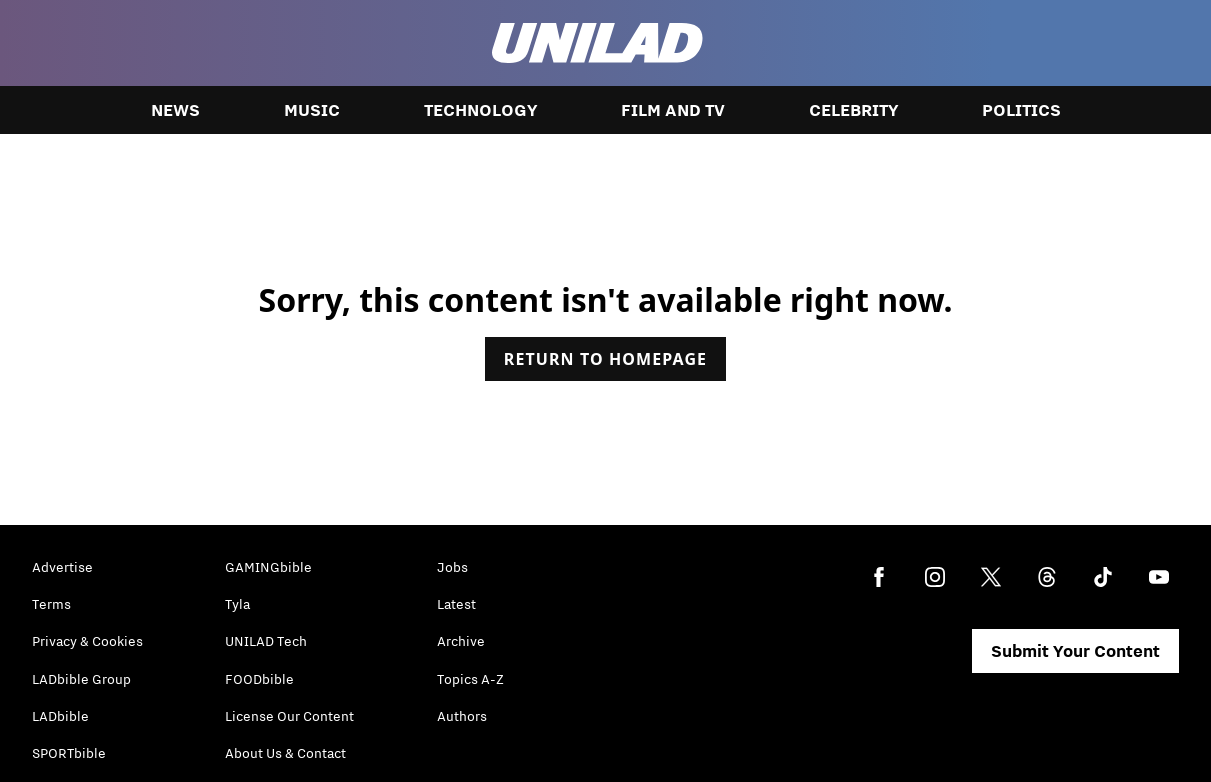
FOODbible (259, 679)
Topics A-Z (470, 679)
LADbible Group (81, 679)
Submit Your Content (1075, 651)
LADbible (60, 716)
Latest (456, 604)
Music (312, 110)
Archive (461, 641)
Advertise (62, 567)
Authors (462, 716)
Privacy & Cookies (87, 641)
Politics (1021, 110)
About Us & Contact (285, 753)
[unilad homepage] (597, 43)
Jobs (452, 567)
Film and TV (673, 110)
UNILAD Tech (266, 641)
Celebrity (853, 110)
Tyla (237, 604)
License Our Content (289, 716)
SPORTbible (69, 753)
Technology (480, 110)
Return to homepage (605, 359)
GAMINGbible (268, 567)
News (175, 110)
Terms (51, 604)
